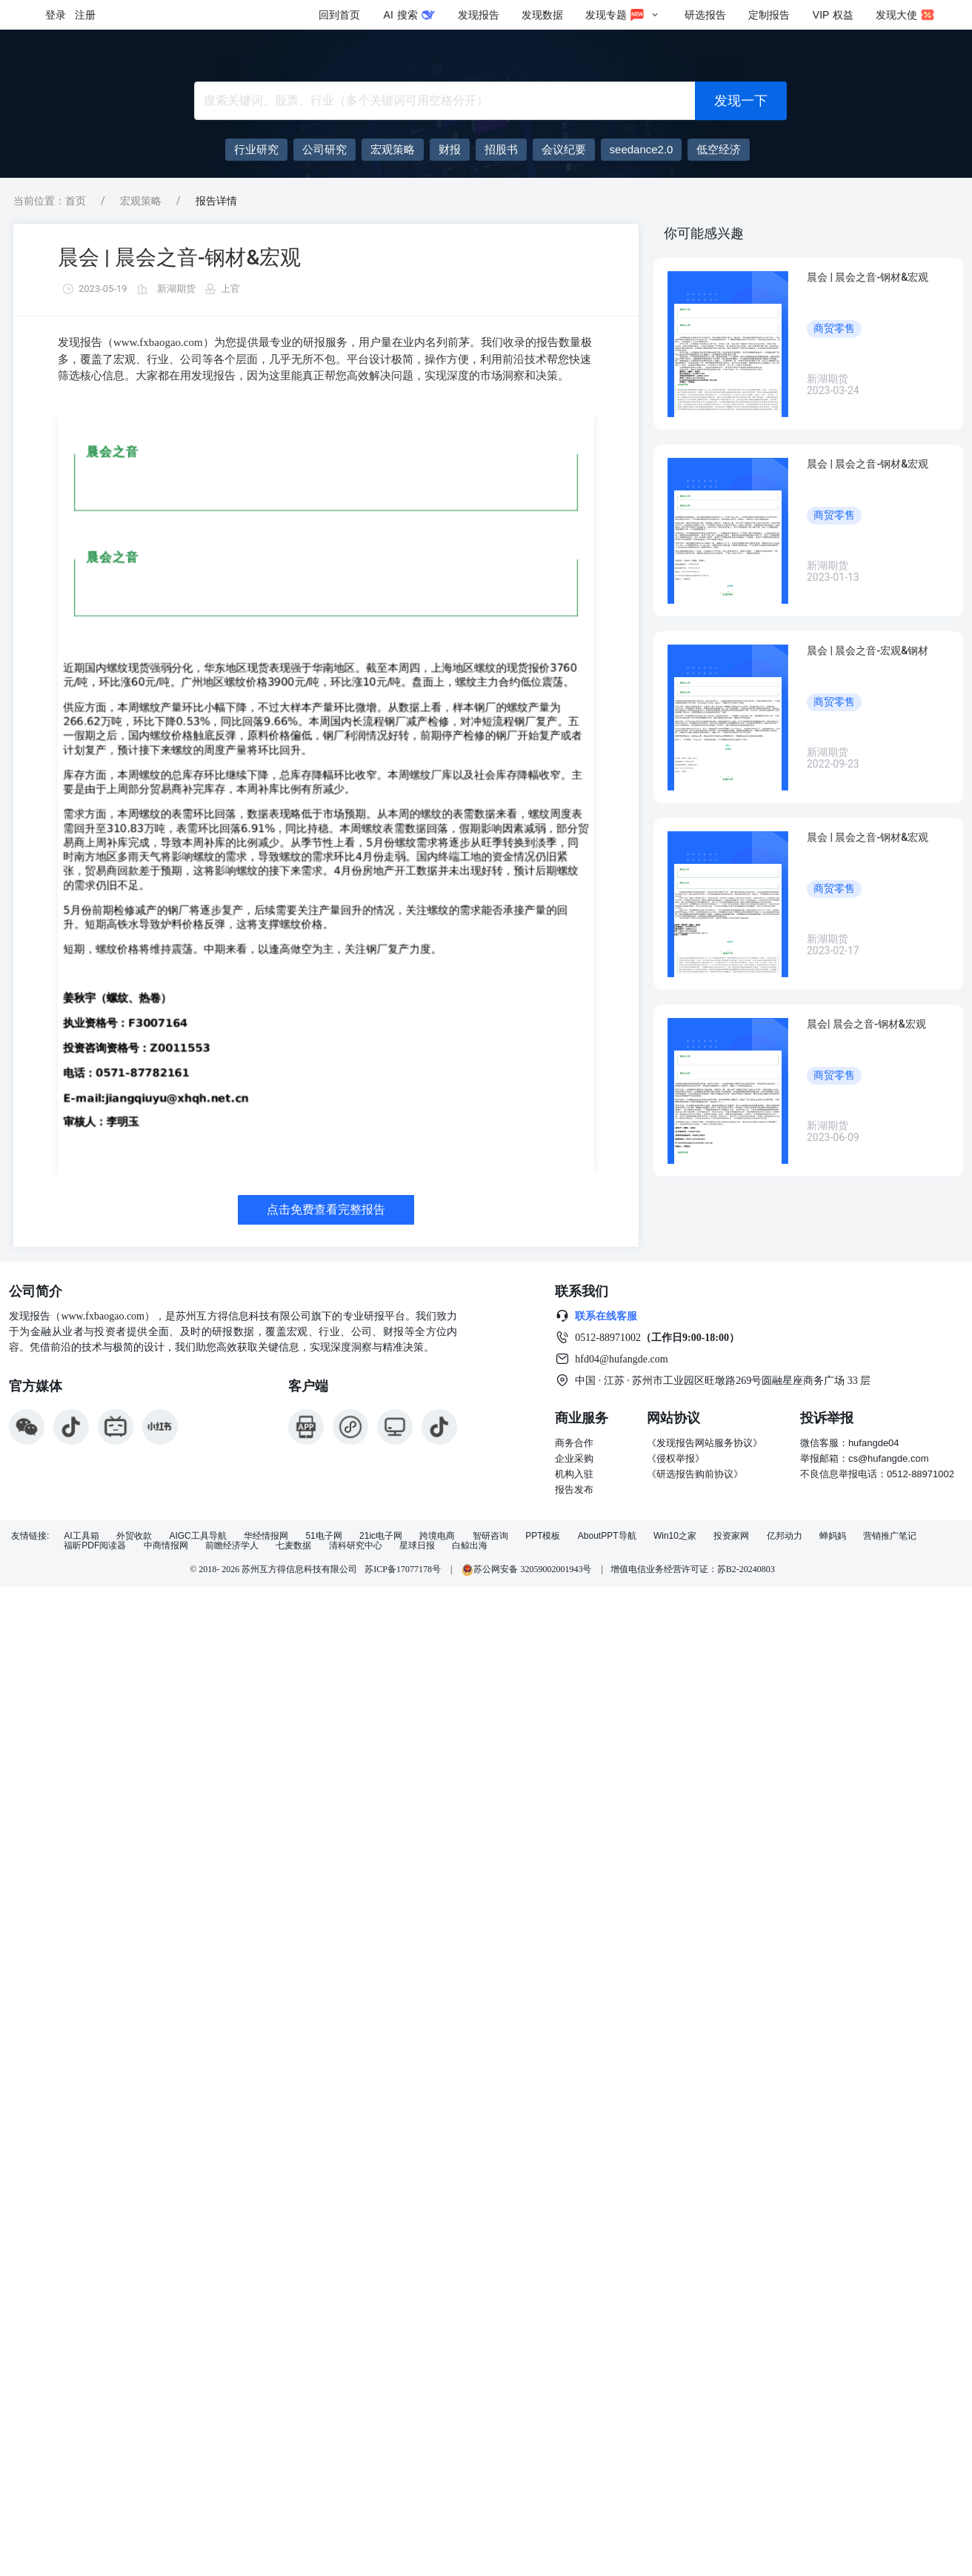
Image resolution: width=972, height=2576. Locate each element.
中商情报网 (166, 1546)
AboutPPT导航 (607, 1536)
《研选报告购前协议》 (695, 1474)
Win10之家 (674, 1536)
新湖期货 (176, 288)
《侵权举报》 (676, 1458)
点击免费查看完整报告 (326, 1209)
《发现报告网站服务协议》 (704, 1442)
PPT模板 (542, 1536)
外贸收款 (134, 1536)
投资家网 (731, 1536)
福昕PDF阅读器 (95, 1546)
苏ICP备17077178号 (402, 1569)
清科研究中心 (355, 1546)
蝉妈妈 (832, 1536)
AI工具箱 (81, 1536)
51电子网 (323, 1536)
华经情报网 (266, 1536)
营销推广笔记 (889, 1536)
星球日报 (417, 1546)
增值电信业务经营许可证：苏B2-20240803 (692, 1569)
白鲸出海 (469, 1546)
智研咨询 (490, 1536)
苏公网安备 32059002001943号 (527, 1569)
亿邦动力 (784, 1536)
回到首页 (339, 15)
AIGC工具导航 (197, 1536)
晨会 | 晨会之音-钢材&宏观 (179, 257)
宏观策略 (141, 201)
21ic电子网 (380, 1536)
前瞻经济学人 (232, 1546)
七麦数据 (293, 1546)
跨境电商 (437, 1536)
